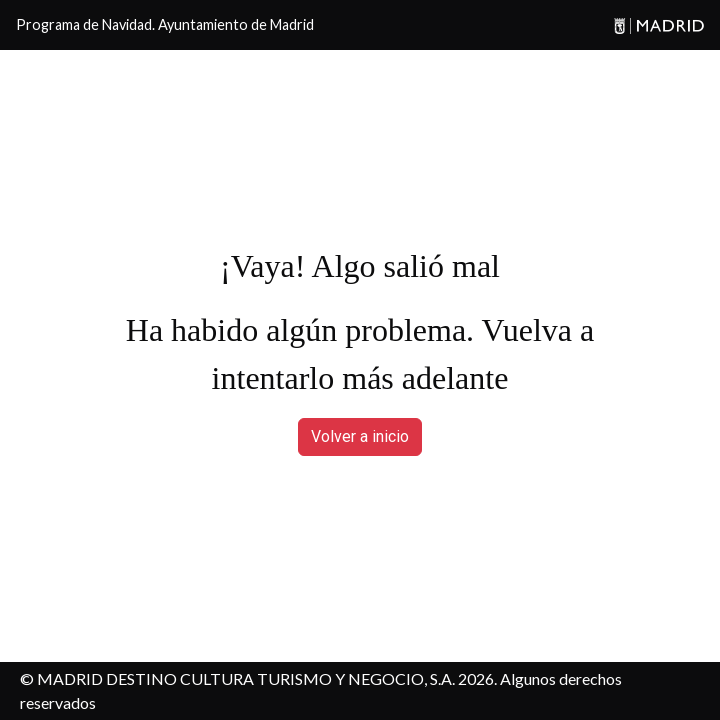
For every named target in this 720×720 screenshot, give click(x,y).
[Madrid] (656, 25)
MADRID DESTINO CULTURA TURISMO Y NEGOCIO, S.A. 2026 (265, 678)
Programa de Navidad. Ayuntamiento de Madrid (165, 25)
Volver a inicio (360, 436)
